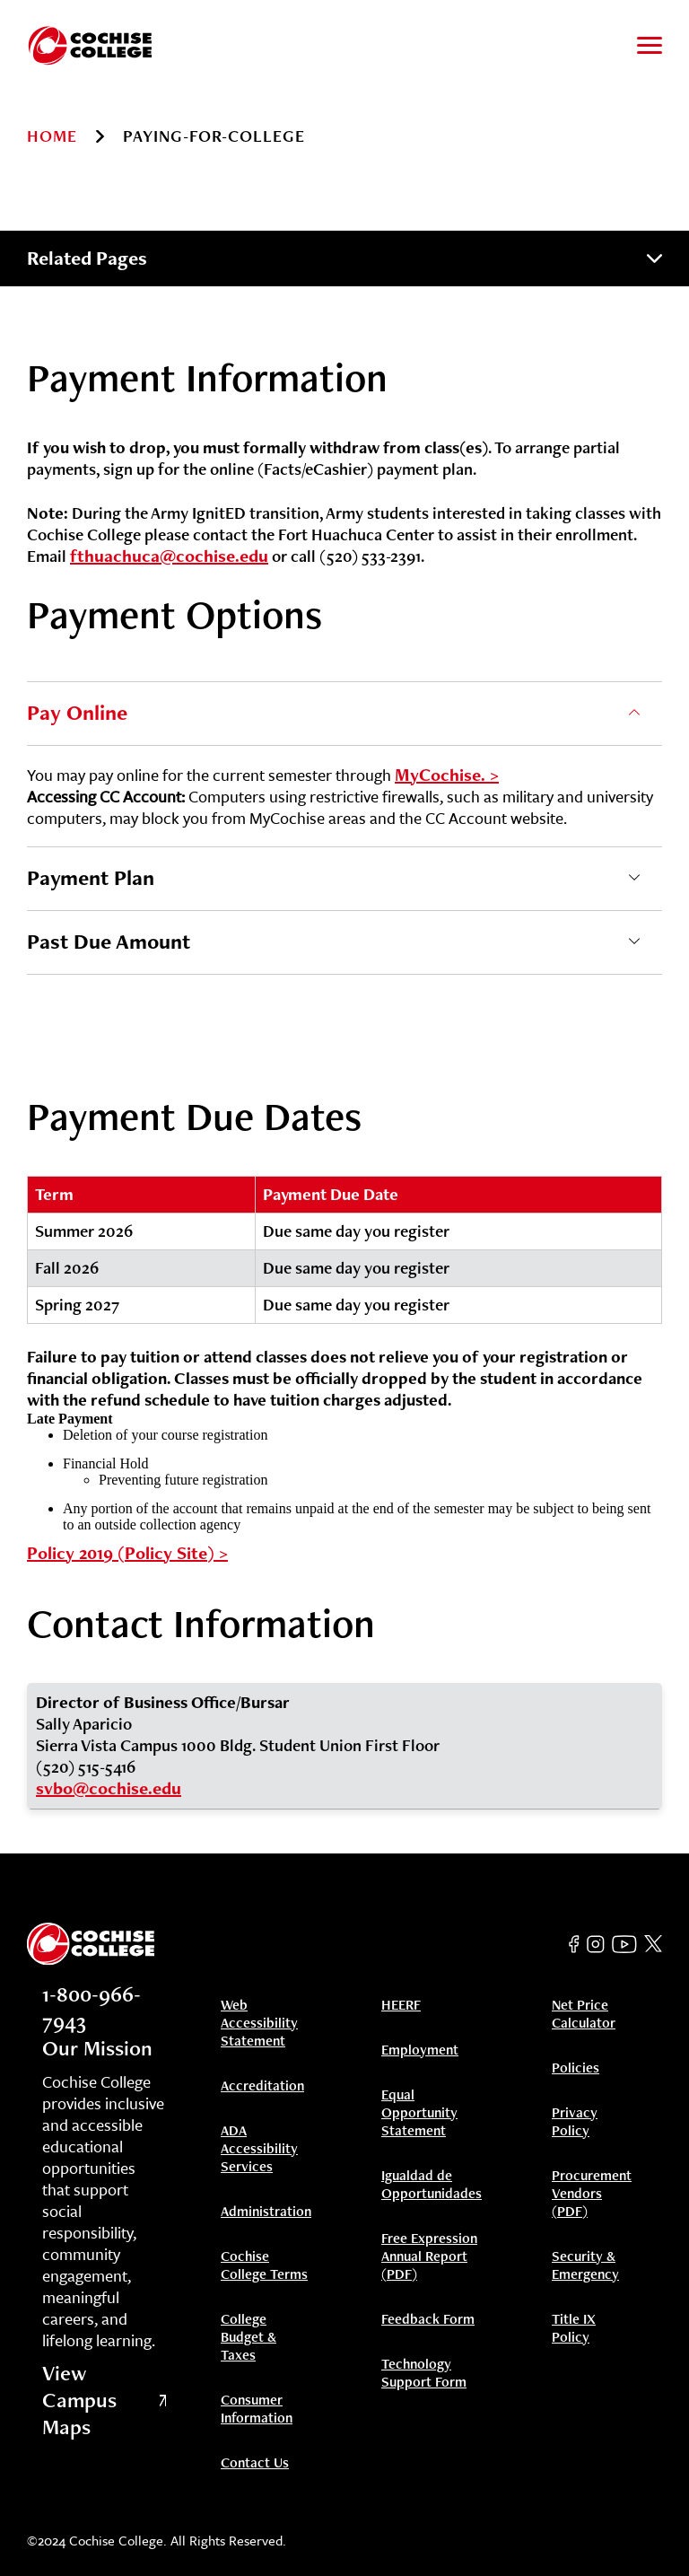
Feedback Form (428, 2319)
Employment (419, 2050)
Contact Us (255, 2463)
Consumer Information (256, 2409)
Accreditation (262, 2086)
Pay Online (77, 712)
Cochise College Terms (264, 2265)
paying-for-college (214, 136)
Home (52, 136)
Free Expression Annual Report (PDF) (429, 2256)
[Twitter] (653, 1944)
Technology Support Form (424, 2373)
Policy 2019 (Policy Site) (120, 1552)
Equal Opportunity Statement (419, 2113)
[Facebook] (574, 1944)
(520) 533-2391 (370, 556)
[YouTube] (624, 1944)
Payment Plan (90, 877)
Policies (575, 2068)
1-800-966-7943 (91, 2007)
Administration (266, 2212)
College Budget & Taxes (248, 2337)
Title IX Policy (574, 2328)
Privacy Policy (574, 2122)
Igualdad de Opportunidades (431, 2185)
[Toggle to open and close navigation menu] (649, 45)
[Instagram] (596, 1944)
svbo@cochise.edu (108, 1788)
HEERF (401, 2005)
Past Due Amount (108, 941)
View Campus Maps (104, 2400)
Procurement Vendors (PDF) (592, 2194)
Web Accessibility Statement (259, 2023)
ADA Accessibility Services (259, 2149)
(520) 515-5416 (85, 1767)
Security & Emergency (585, 2265)
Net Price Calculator (583, 2014)
